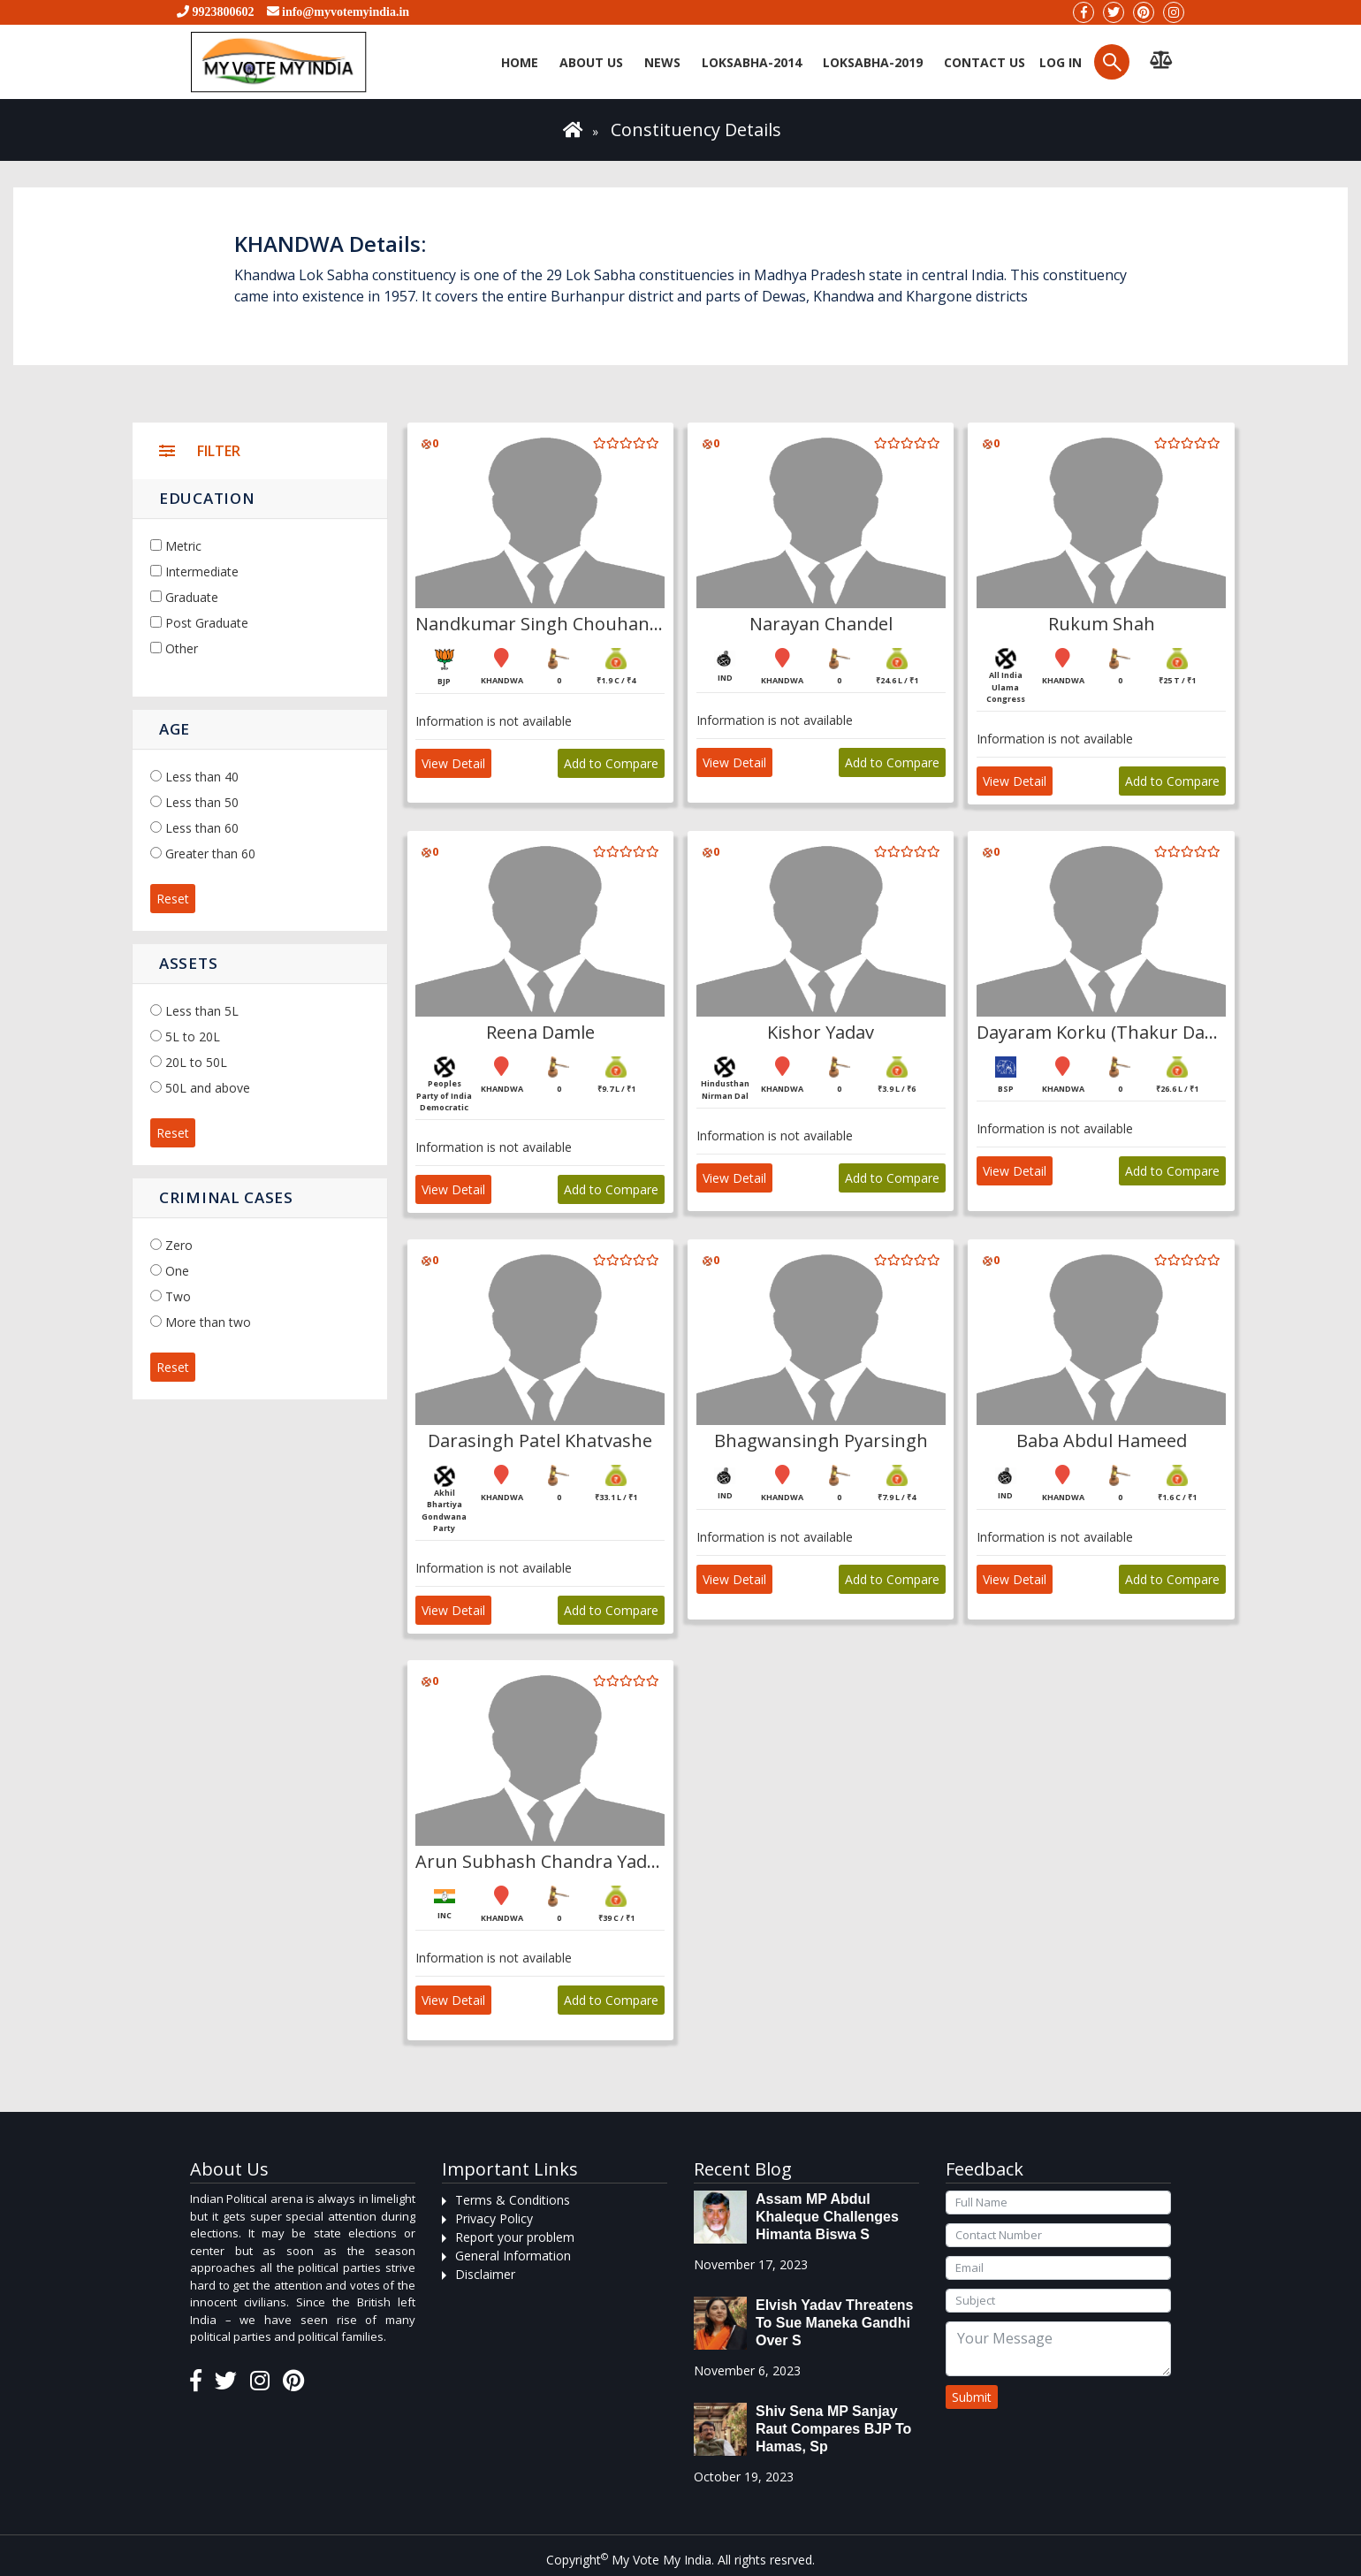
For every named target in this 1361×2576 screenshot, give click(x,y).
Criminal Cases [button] (226, 1197)
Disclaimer (485, 2274)
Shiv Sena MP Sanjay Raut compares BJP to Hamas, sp (833, 2429)
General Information (513, 2255)
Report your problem (514, 2237)
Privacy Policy (494, 2218)
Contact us (984, 62)
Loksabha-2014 (752, 62)
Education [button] (207, 498)
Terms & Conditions (512, 2199)
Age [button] (174, 729)
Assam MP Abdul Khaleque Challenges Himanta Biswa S (827, 2216)
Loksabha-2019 (873, 62)
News (662, 62)
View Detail (454, 763)
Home (519, 62)
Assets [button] (188, 963)
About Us (591, 62)
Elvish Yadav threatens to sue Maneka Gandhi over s (834, 2323)
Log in (1059, 62)
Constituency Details (696, 129)
